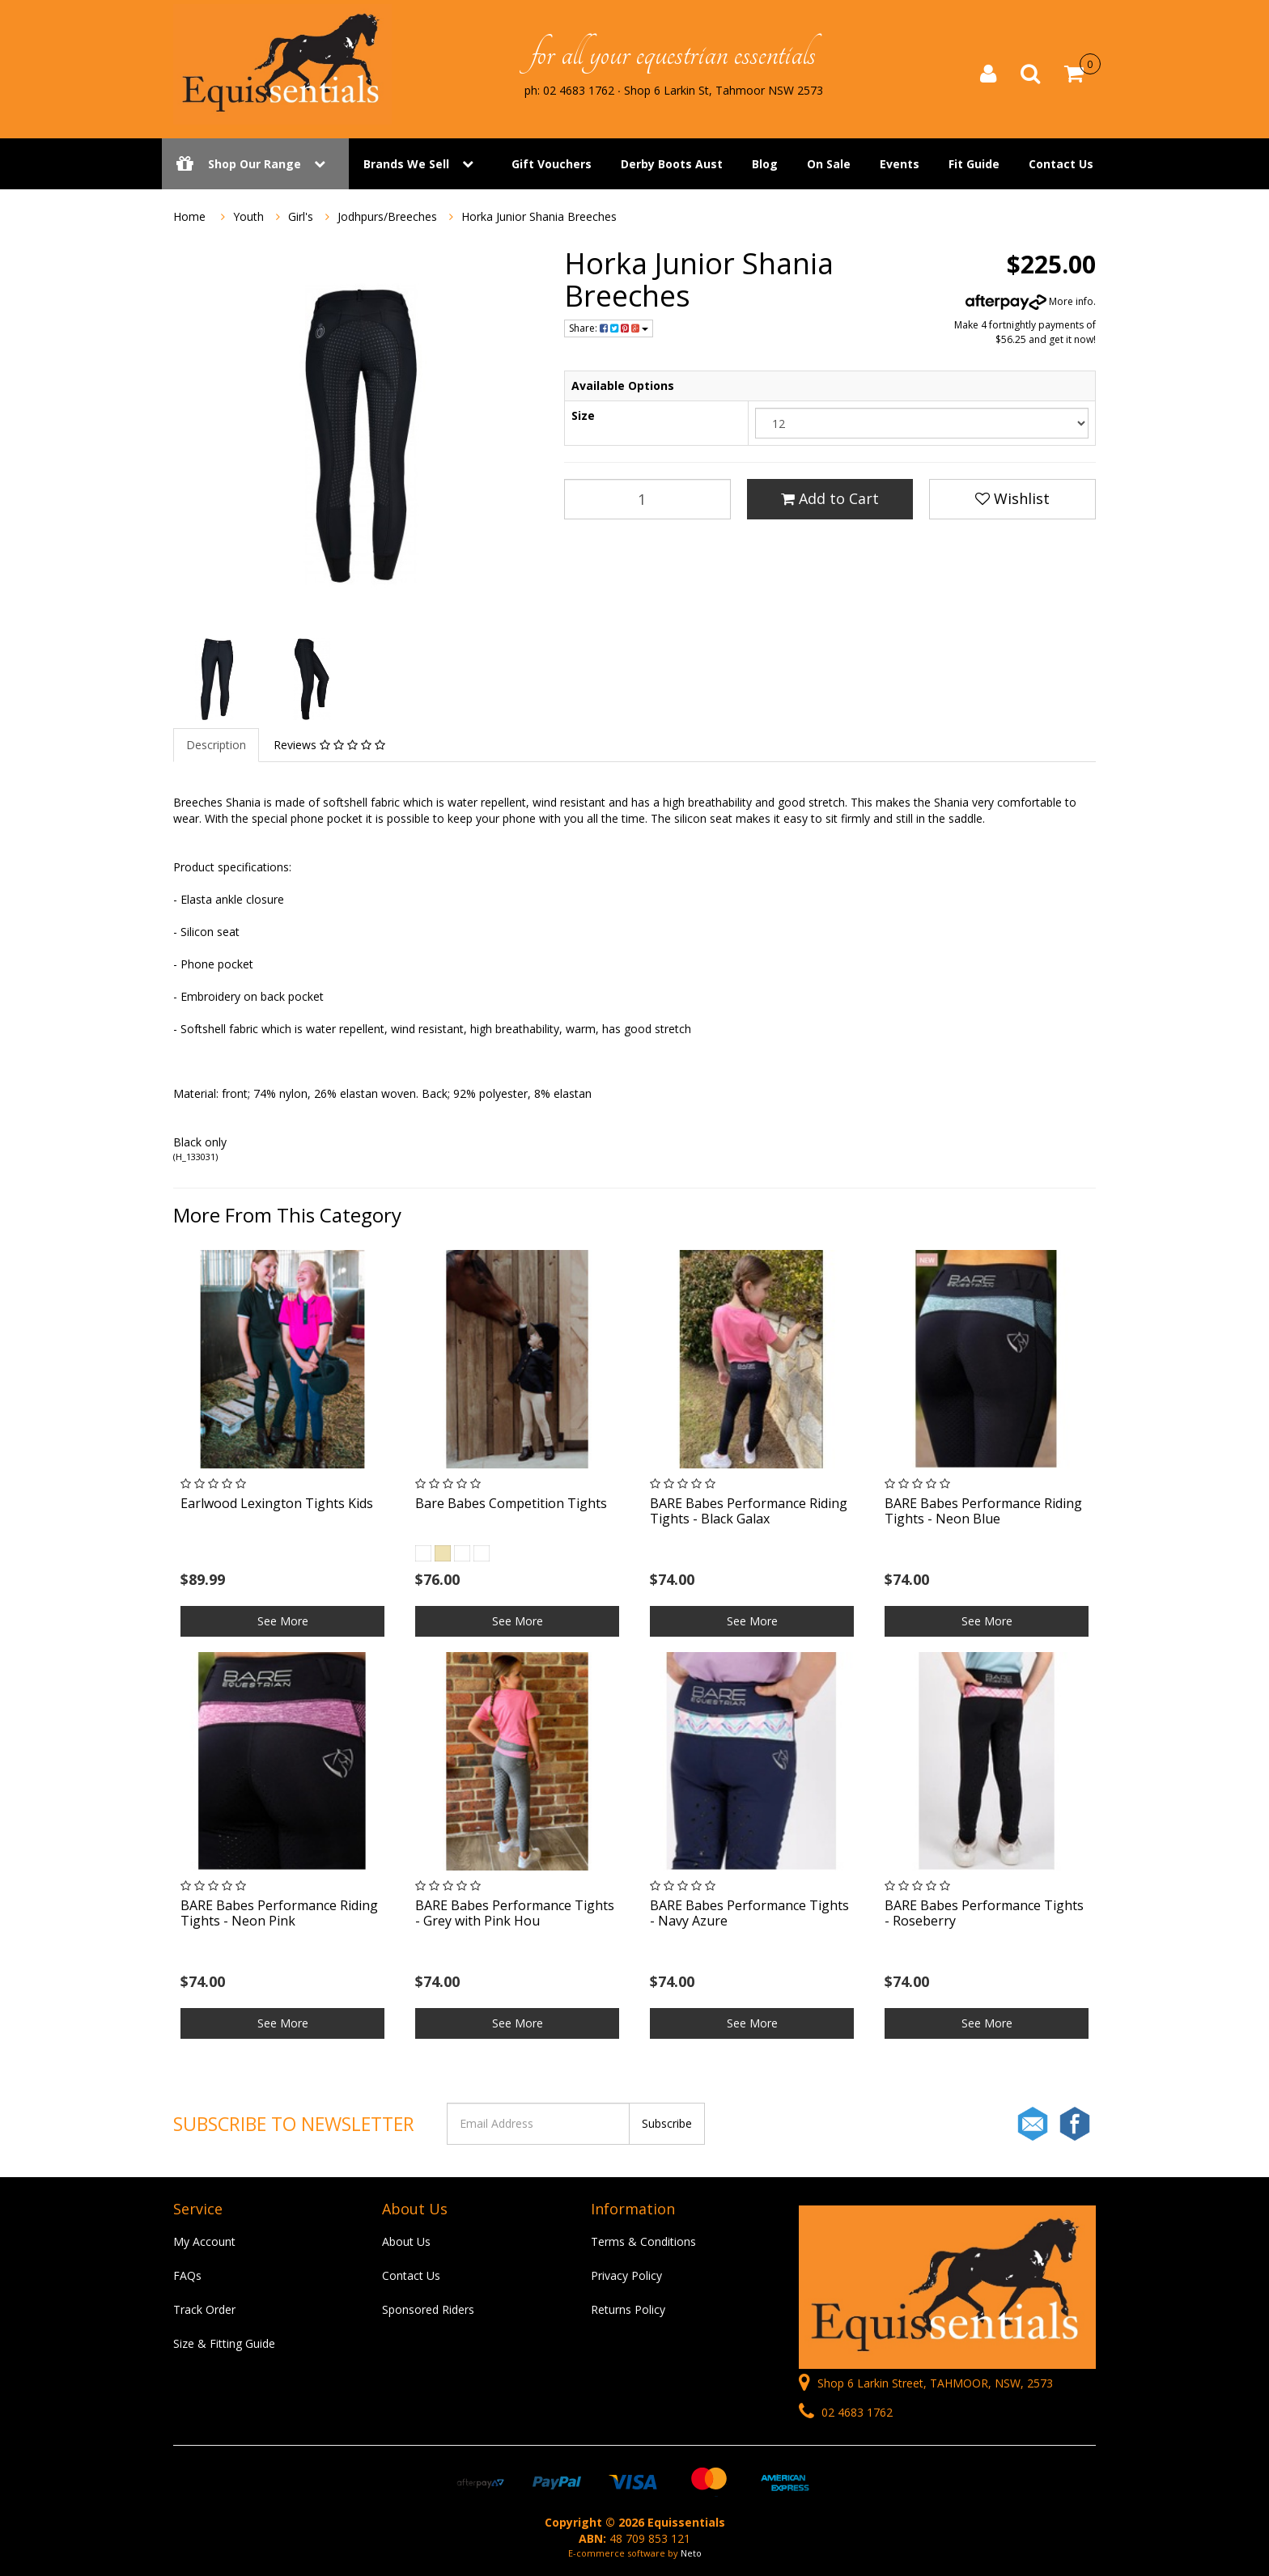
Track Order (204, 2309)
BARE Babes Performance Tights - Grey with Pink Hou (514, 1913)
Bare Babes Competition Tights (511, 1503)
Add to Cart (830, 498)
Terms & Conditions (643, 2241)
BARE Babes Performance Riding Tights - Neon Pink (279, 1913)
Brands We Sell (406, 164)
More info (1029, 301)
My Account (204, 2241)
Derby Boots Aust (672, 164)
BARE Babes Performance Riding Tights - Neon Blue (983, 1510)
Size (583, 415)
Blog (765, 164)
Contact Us (1061, 164)
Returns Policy (628, 2309)
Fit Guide (974, 164)
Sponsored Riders (428, 2309)
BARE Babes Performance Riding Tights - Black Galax (748, 1510)
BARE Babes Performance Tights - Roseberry (984, 1913)
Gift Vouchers (551, 164)
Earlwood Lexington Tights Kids (276, 1503)
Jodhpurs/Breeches (387, 216)
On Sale (829, 164)
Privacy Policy (626, 2275)
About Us (406, 2241)
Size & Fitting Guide (224, 2343)
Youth (248, 216)
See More (282, 1621)
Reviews (329, 744)
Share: (608, 328)
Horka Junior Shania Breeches (539, 216)
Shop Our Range (255, 163)
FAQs (187, 2275)
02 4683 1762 (846, 2412)
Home (189, 216)
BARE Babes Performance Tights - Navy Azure (749, 1913)
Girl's (300, 216)
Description (216, 744)
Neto (691, 2553)
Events (899, 164)
